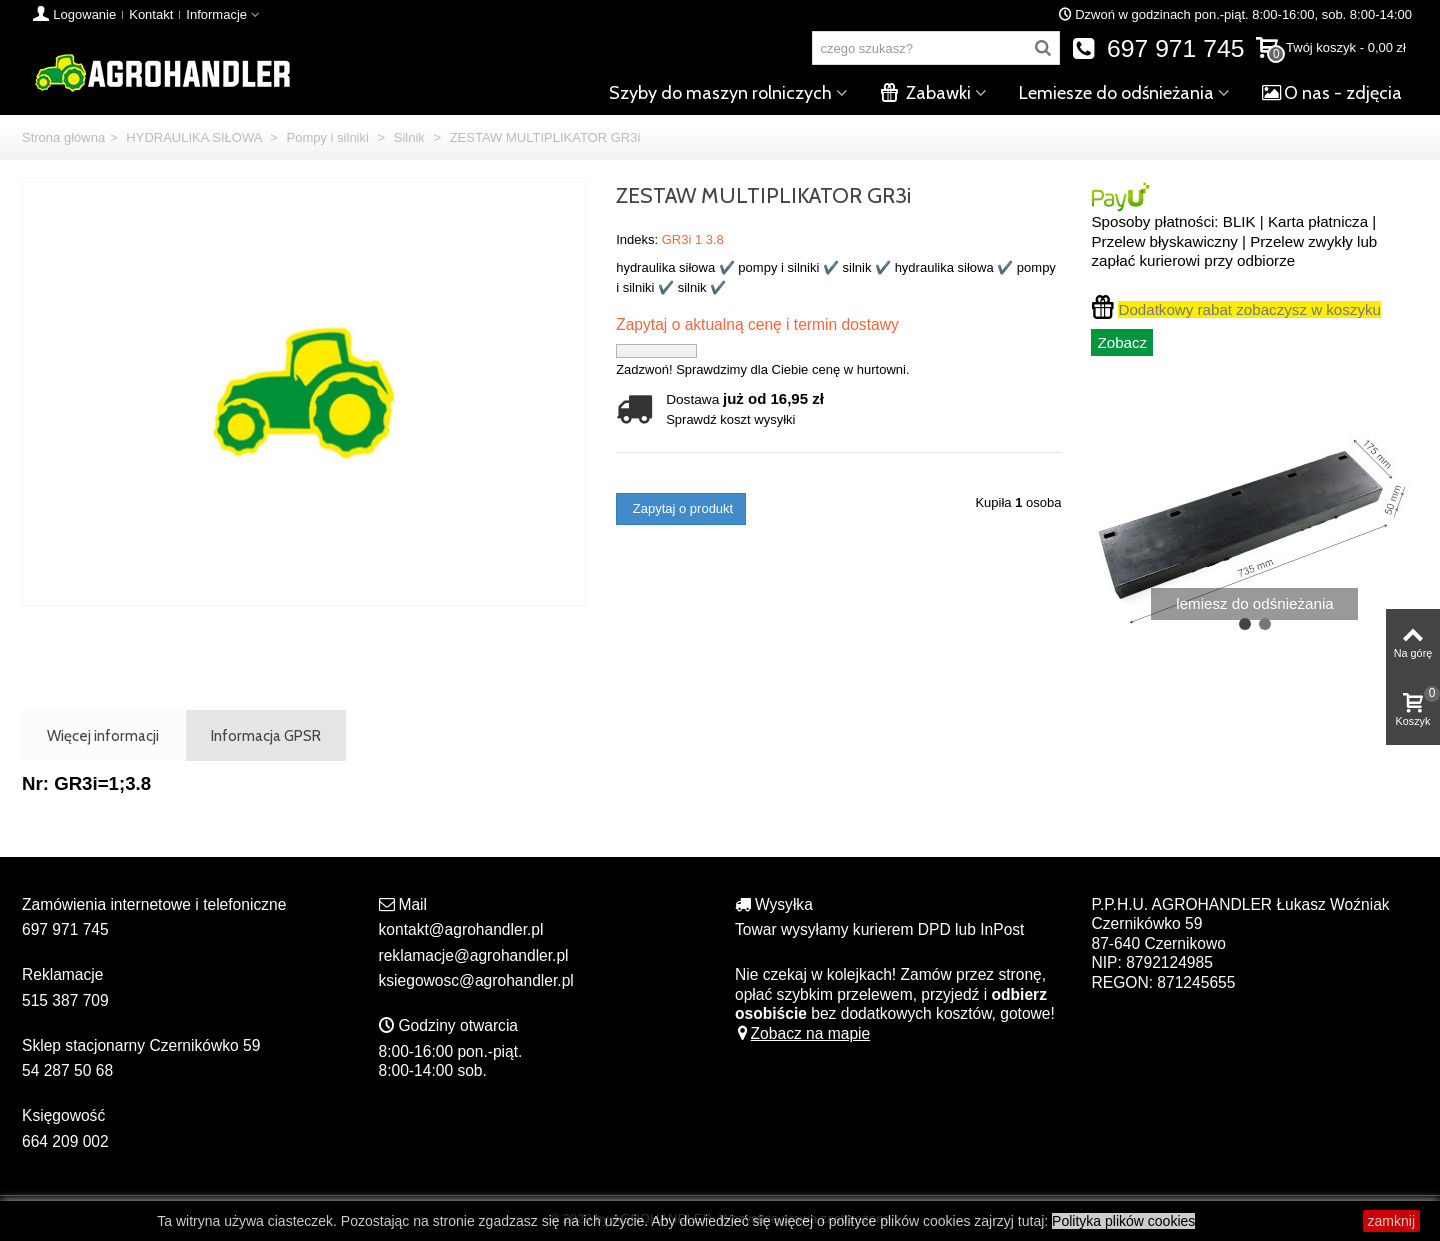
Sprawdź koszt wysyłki (730, 419)
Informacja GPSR (266, 735)
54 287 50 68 (67, 1070)
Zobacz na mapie (802, 1033)
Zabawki (925, 93)
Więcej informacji (103, 735)
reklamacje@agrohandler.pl (474, 955)
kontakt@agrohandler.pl (461, 929)
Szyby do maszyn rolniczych (720, 93)
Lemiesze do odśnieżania (1116, 93)
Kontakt (151, 14)
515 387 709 (65, 1000)
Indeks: (637, 239)
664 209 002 (65, 1141)
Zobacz (1122, 342)
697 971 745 (1158, 48)
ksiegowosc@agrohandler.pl (476, 980)
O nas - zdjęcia (1332, 93)
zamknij (1391, 1221)
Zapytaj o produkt (681, 508)
